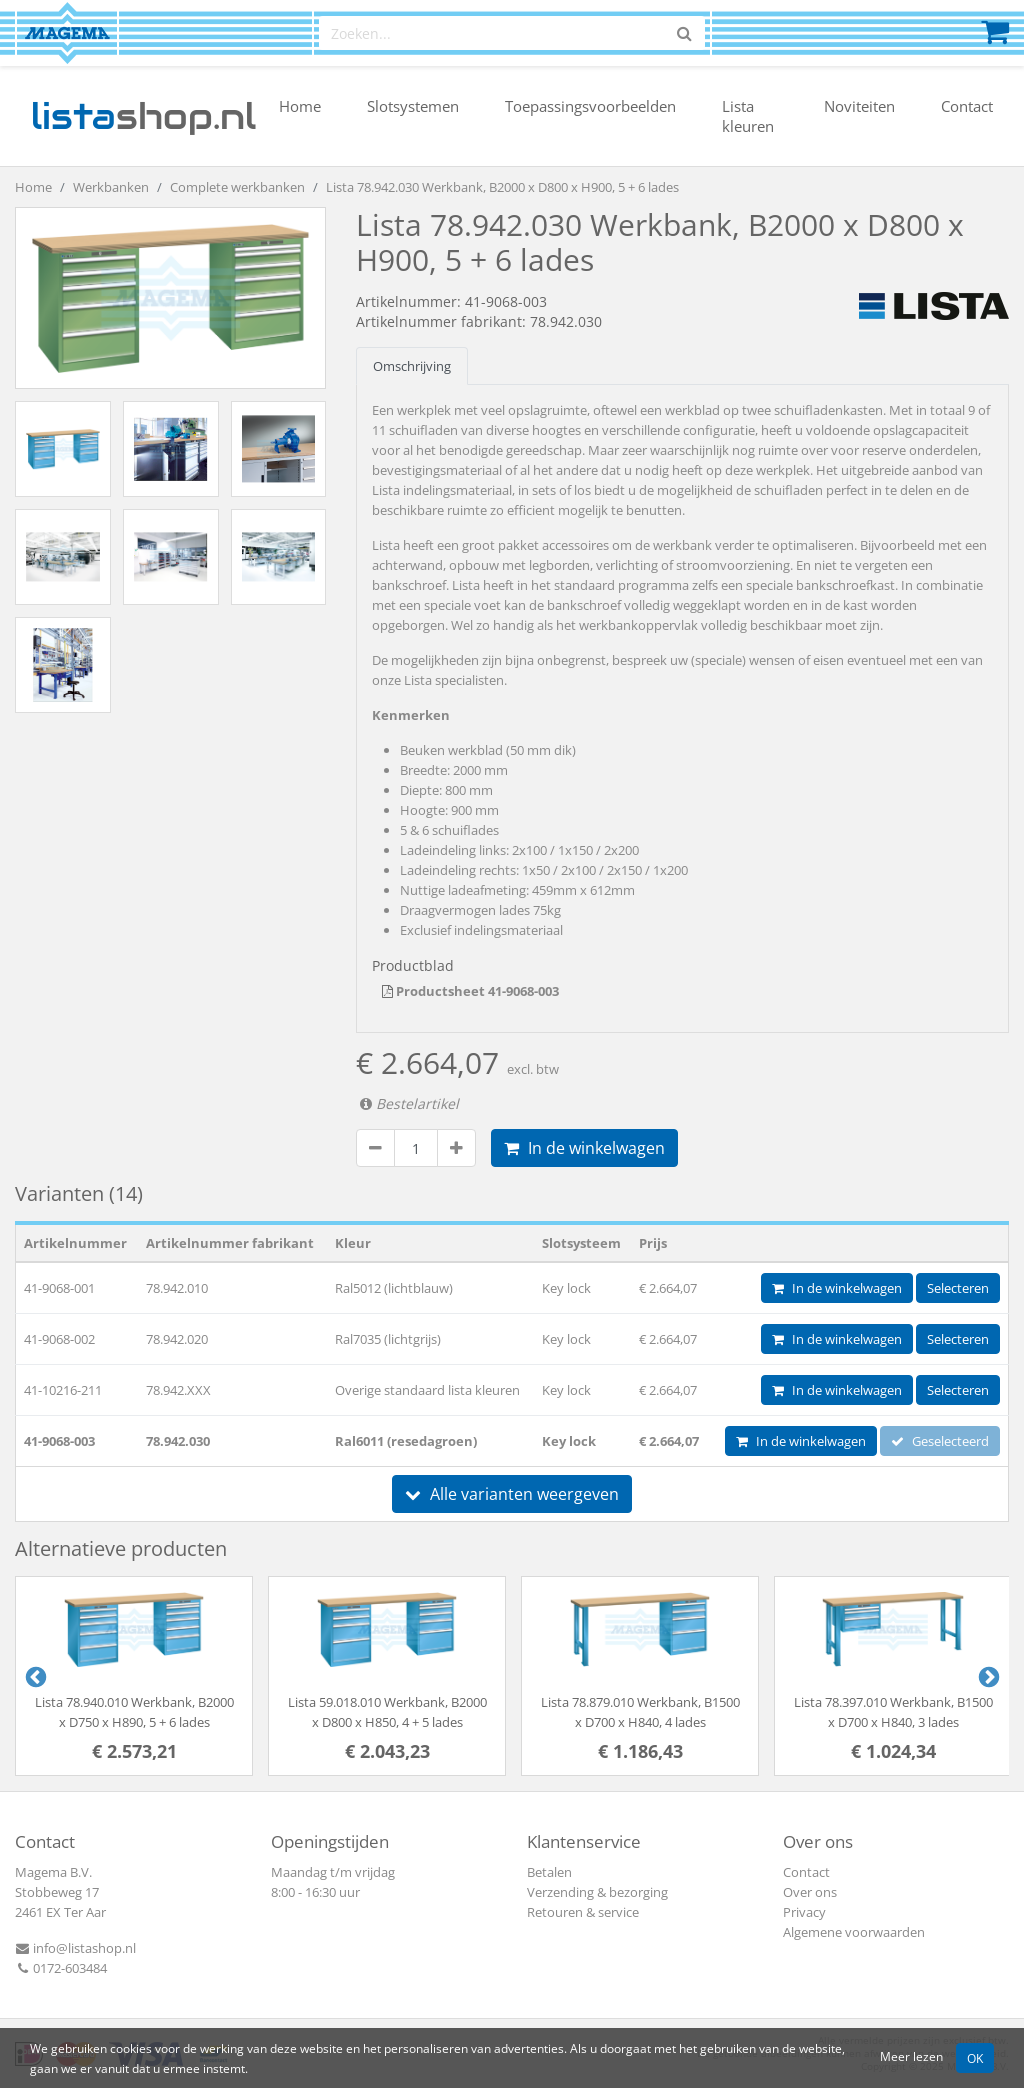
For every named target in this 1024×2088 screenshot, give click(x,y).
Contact (967, 106)
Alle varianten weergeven (512, 1494)
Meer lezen (911, 2056)
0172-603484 (61, 1968)
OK (975, 2058)
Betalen (549, 1872)
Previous (34, 1676)
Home (300, 106)
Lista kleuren (748, 116)
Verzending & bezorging (597, 1892)
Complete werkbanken (237, 187)
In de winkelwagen (584, 1148)
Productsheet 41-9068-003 (470, 991)
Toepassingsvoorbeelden (590, 106)
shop (143, 116)
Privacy (804, 1912)
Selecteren (958, 1288)
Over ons (810, 1892)
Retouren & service (583, 1912)
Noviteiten (859, 106)
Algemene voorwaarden (854, 1932)
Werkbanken (111, 187)
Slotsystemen (413, 106)
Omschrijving (412, 366)
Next (987, 1676)
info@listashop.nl (75, 1948)
